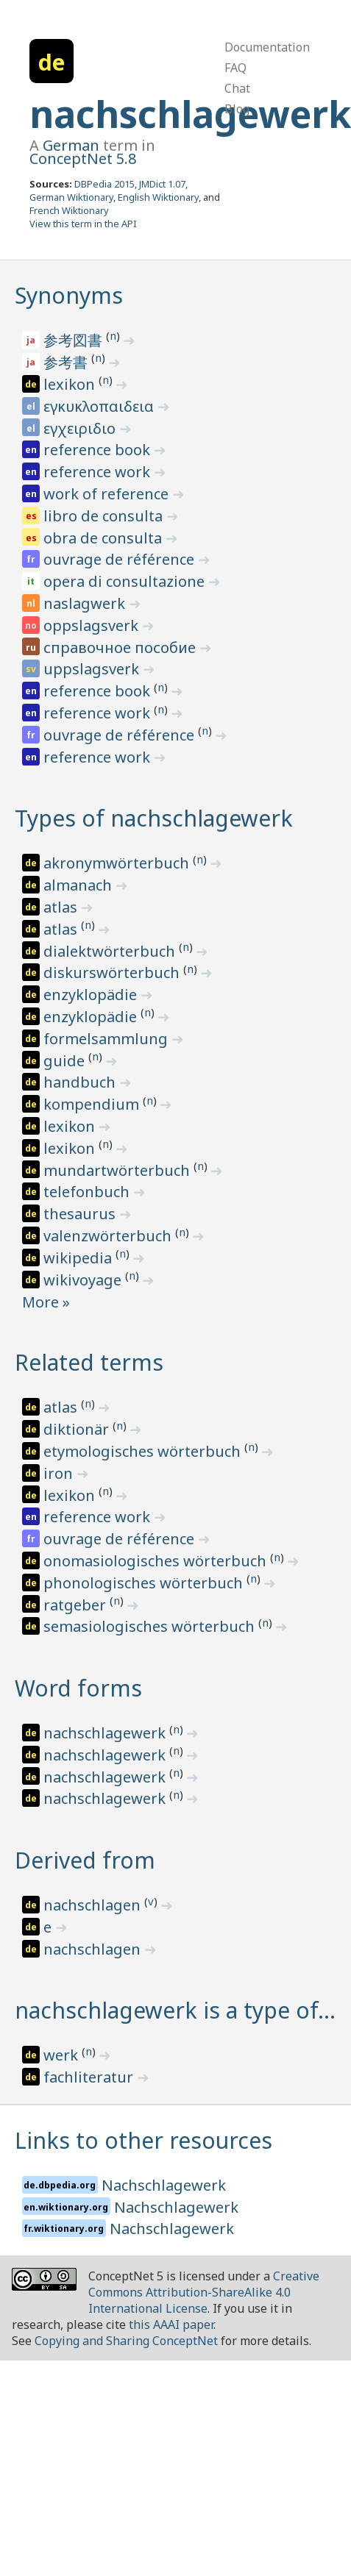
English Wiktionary (158, 197)
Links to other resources (143, 2140)
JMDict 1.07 (162, 183)
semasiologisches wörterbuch (150, 1626)
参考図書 (74, 340)
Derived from (85, 1860)
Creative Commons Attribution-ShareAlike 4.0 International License (203, 2292)
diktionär (78, 1429)
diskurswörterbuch (113, 972)
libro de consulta (104, 516)
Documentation (267, 47)
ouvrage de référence (120, 559)
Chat (237, 88)
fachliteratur (90, 2077)
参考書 (67, 362)
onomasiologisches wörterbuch (156, 1561)
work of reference (107, 494)
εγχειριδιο (81, 428)
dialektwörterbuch (111, 951)
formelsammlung (107, 1039)
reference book (98, 450)
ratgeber (76, 1605)
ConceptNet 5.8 (82, 158)
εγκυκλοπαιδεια (100, 406)
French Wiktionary (69, 210)
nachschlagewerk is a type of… (175, 2010)
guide (65, 1061)
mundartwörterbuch (118, 1170)
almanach (79, 885)
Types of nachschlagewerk (154, 818)
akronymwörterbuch (118, 863)
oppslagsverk (92, 625)
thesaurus (81, 1214)
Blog (236, 109)
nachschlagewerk (190, 114)
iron (60, 1473)
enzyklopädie (92, 995)
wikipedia (79, 1258)
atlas (62, 907)
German (71, 145)
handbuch (81, 1082)
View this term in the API (83, 223)
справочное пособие (121, 647)
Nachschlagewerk (164, 2185)
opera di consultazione (125, 581)
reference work (98, 472)
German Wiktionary (71, 197)
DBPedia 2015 (104, 183)
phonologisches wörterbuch (145, 1583)
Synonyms (69, 295)
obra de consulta (104, 538)
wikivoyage (84, 1280)
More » (46, 1302)
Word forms (78, 1688)
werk (62, 2055)
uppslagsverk (93, 669)
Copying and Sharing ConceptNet (126, 2341)
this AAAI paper (171, 2324)
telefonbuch (88, 1192)
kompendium (93, 1104)
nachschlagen (93, 1905)
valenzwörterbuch (109, 1236)
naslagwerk (86, 603)
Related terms (89, 1362)
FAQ (235, 68)
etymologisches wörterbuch (143, 1451)
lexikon (71, 384)
